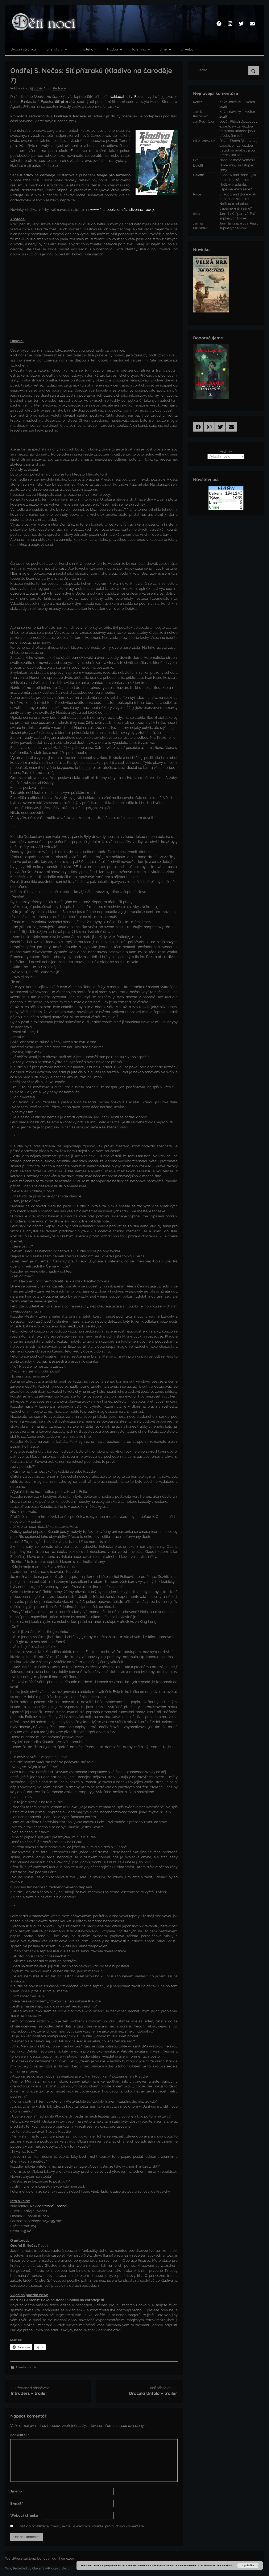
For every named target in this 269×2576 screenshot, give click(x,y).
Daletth (198, 165)
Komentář (19, 2435)
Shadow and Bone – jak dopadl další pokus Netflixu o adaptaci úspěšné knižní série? (237, 182)
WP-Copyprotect (57, 2568)
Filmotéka (87, 49)
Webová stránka (24, 2515)
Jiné (165, 49)
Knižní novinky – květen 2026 (237, 104)
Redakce (59, 88)
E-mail (16, 2503)
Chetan (37, 2568)
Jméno (17, 2491)
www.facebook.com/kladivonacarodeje (122, 209)
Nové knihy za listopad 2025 (236, 167)
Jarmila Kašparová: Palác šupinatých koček (238, 216)
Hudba (115, 49)
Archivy (226, 451)
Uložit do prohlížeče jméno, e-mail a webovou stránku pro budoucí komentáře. (80, 2526)
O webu (189, 49)
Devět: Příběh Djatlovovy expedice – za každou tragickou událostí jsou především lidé (238, 129)
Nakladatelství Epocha (128, 96)
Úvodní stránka (23, 49)
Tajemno (141, 49)
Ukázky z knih (26, 2367)
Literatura (57, 49)
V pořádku (248, 2565)
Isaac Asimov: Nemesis (237, 160)
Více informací (224, 2565)
